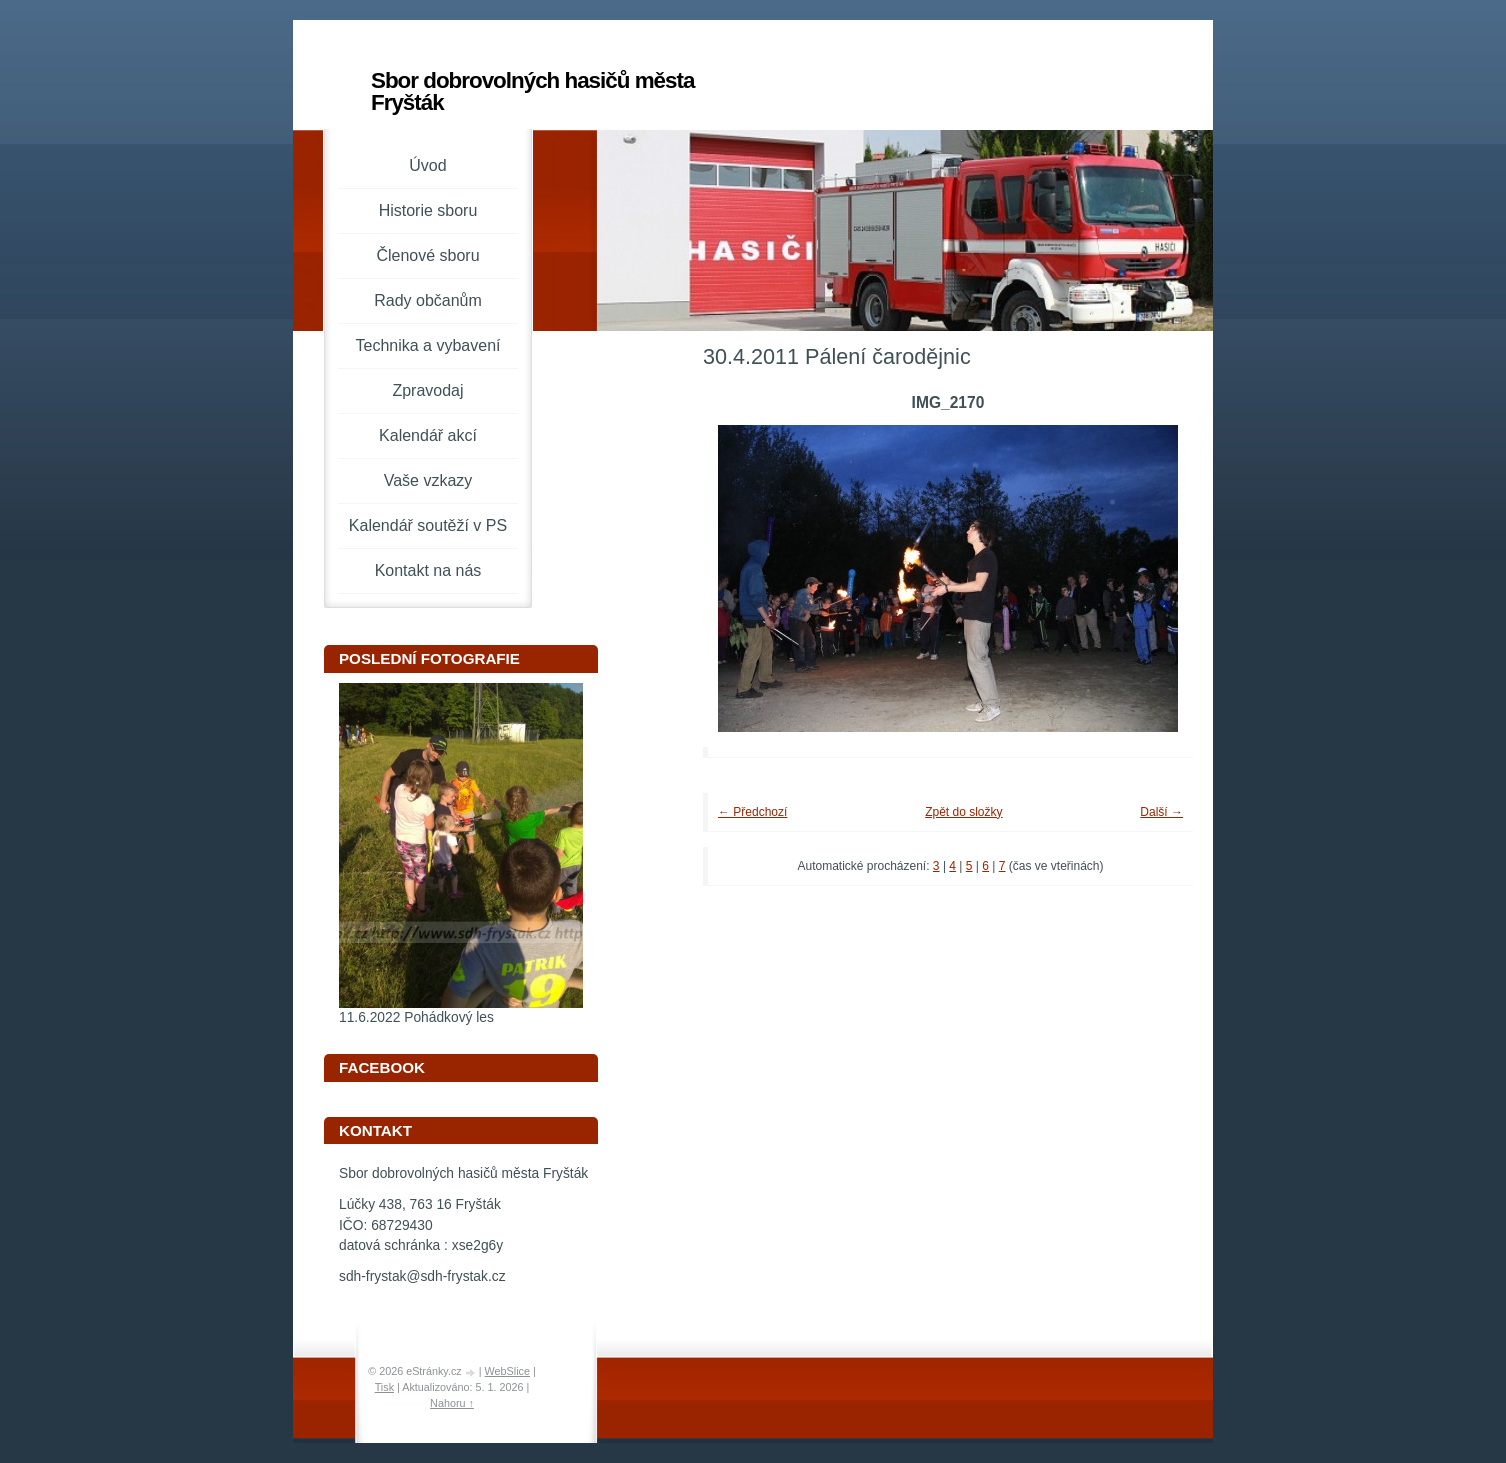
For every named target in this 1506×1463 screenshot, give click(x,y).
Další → (1161, 812)
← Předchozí (752, 812)
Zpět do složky (963, 812)
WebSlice (507, 1371)
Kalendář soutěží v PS (428, 525)
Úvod (427, 165)
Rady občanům (428, 300)
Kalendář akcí (428, 435)
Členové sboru (427, 255)
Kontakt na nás (428, 570)
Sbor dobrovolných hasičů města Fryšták (532, 91)
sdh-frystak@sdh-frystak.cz (422, 1276)
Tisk (384, 1387)
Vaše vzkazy (428, 480)
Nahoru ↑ (452, 1403)
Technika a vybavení (428, 345)
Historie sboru (428, 210)
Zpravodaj (427, 390)
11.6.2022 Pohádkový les (416, 1017)
